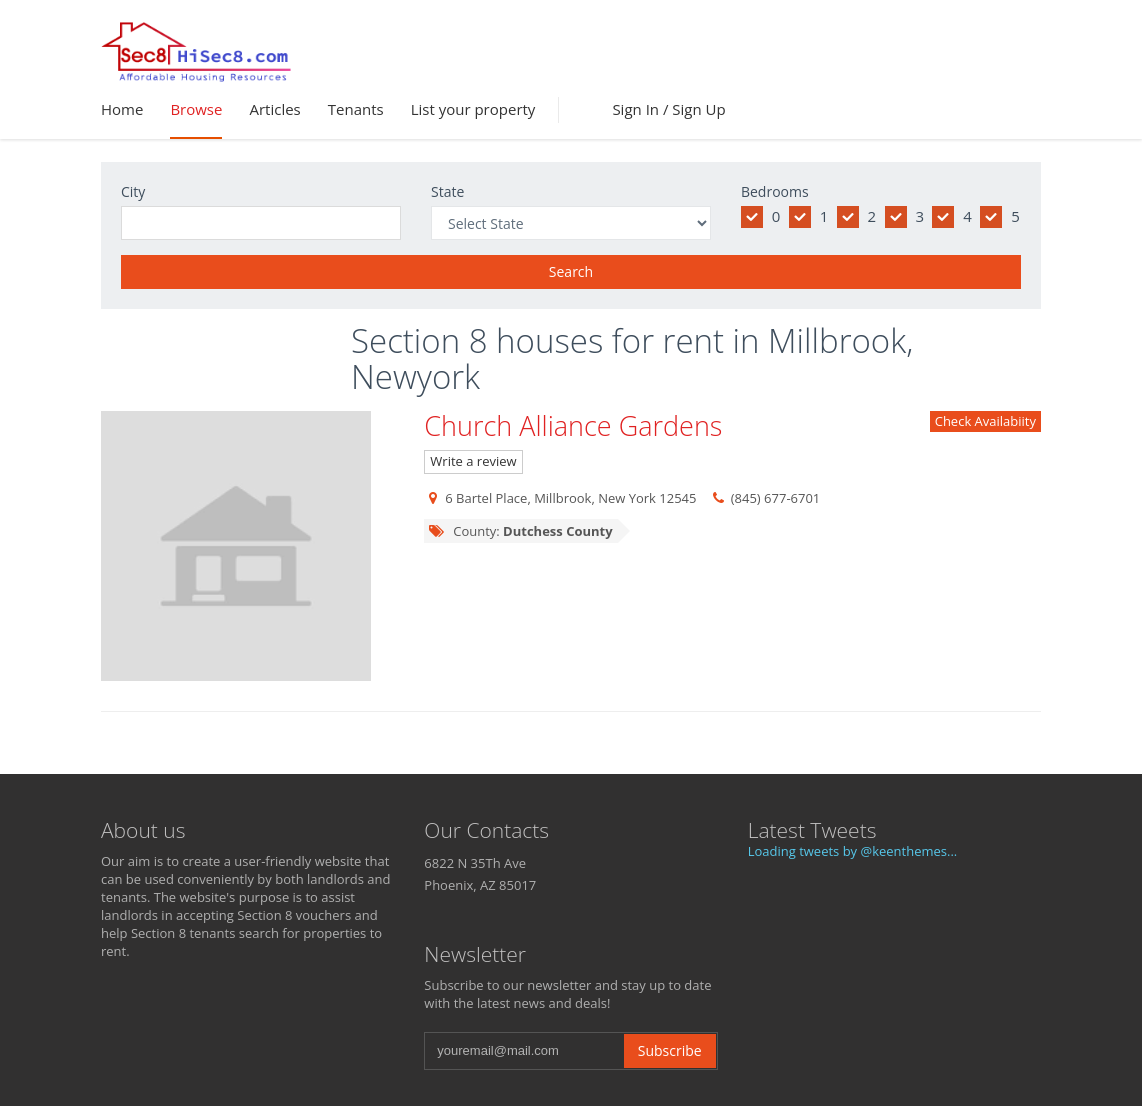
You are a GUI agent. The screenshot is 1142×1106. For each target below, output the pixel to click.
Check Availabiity (985, 421)
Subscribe (670, 1050)
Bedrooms (775, 191)
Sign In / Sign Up (668, 109)
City (133, 191)
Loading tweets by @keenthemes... (853, 851)
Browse (196, 109)
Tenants (356, 109)
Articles (274, 109)
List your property (473, 109)
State (447, 191)
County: (519, 531)
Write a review (473, 461)
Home (122, 109)
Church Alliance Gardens (573, 425)
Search (571, 271)
